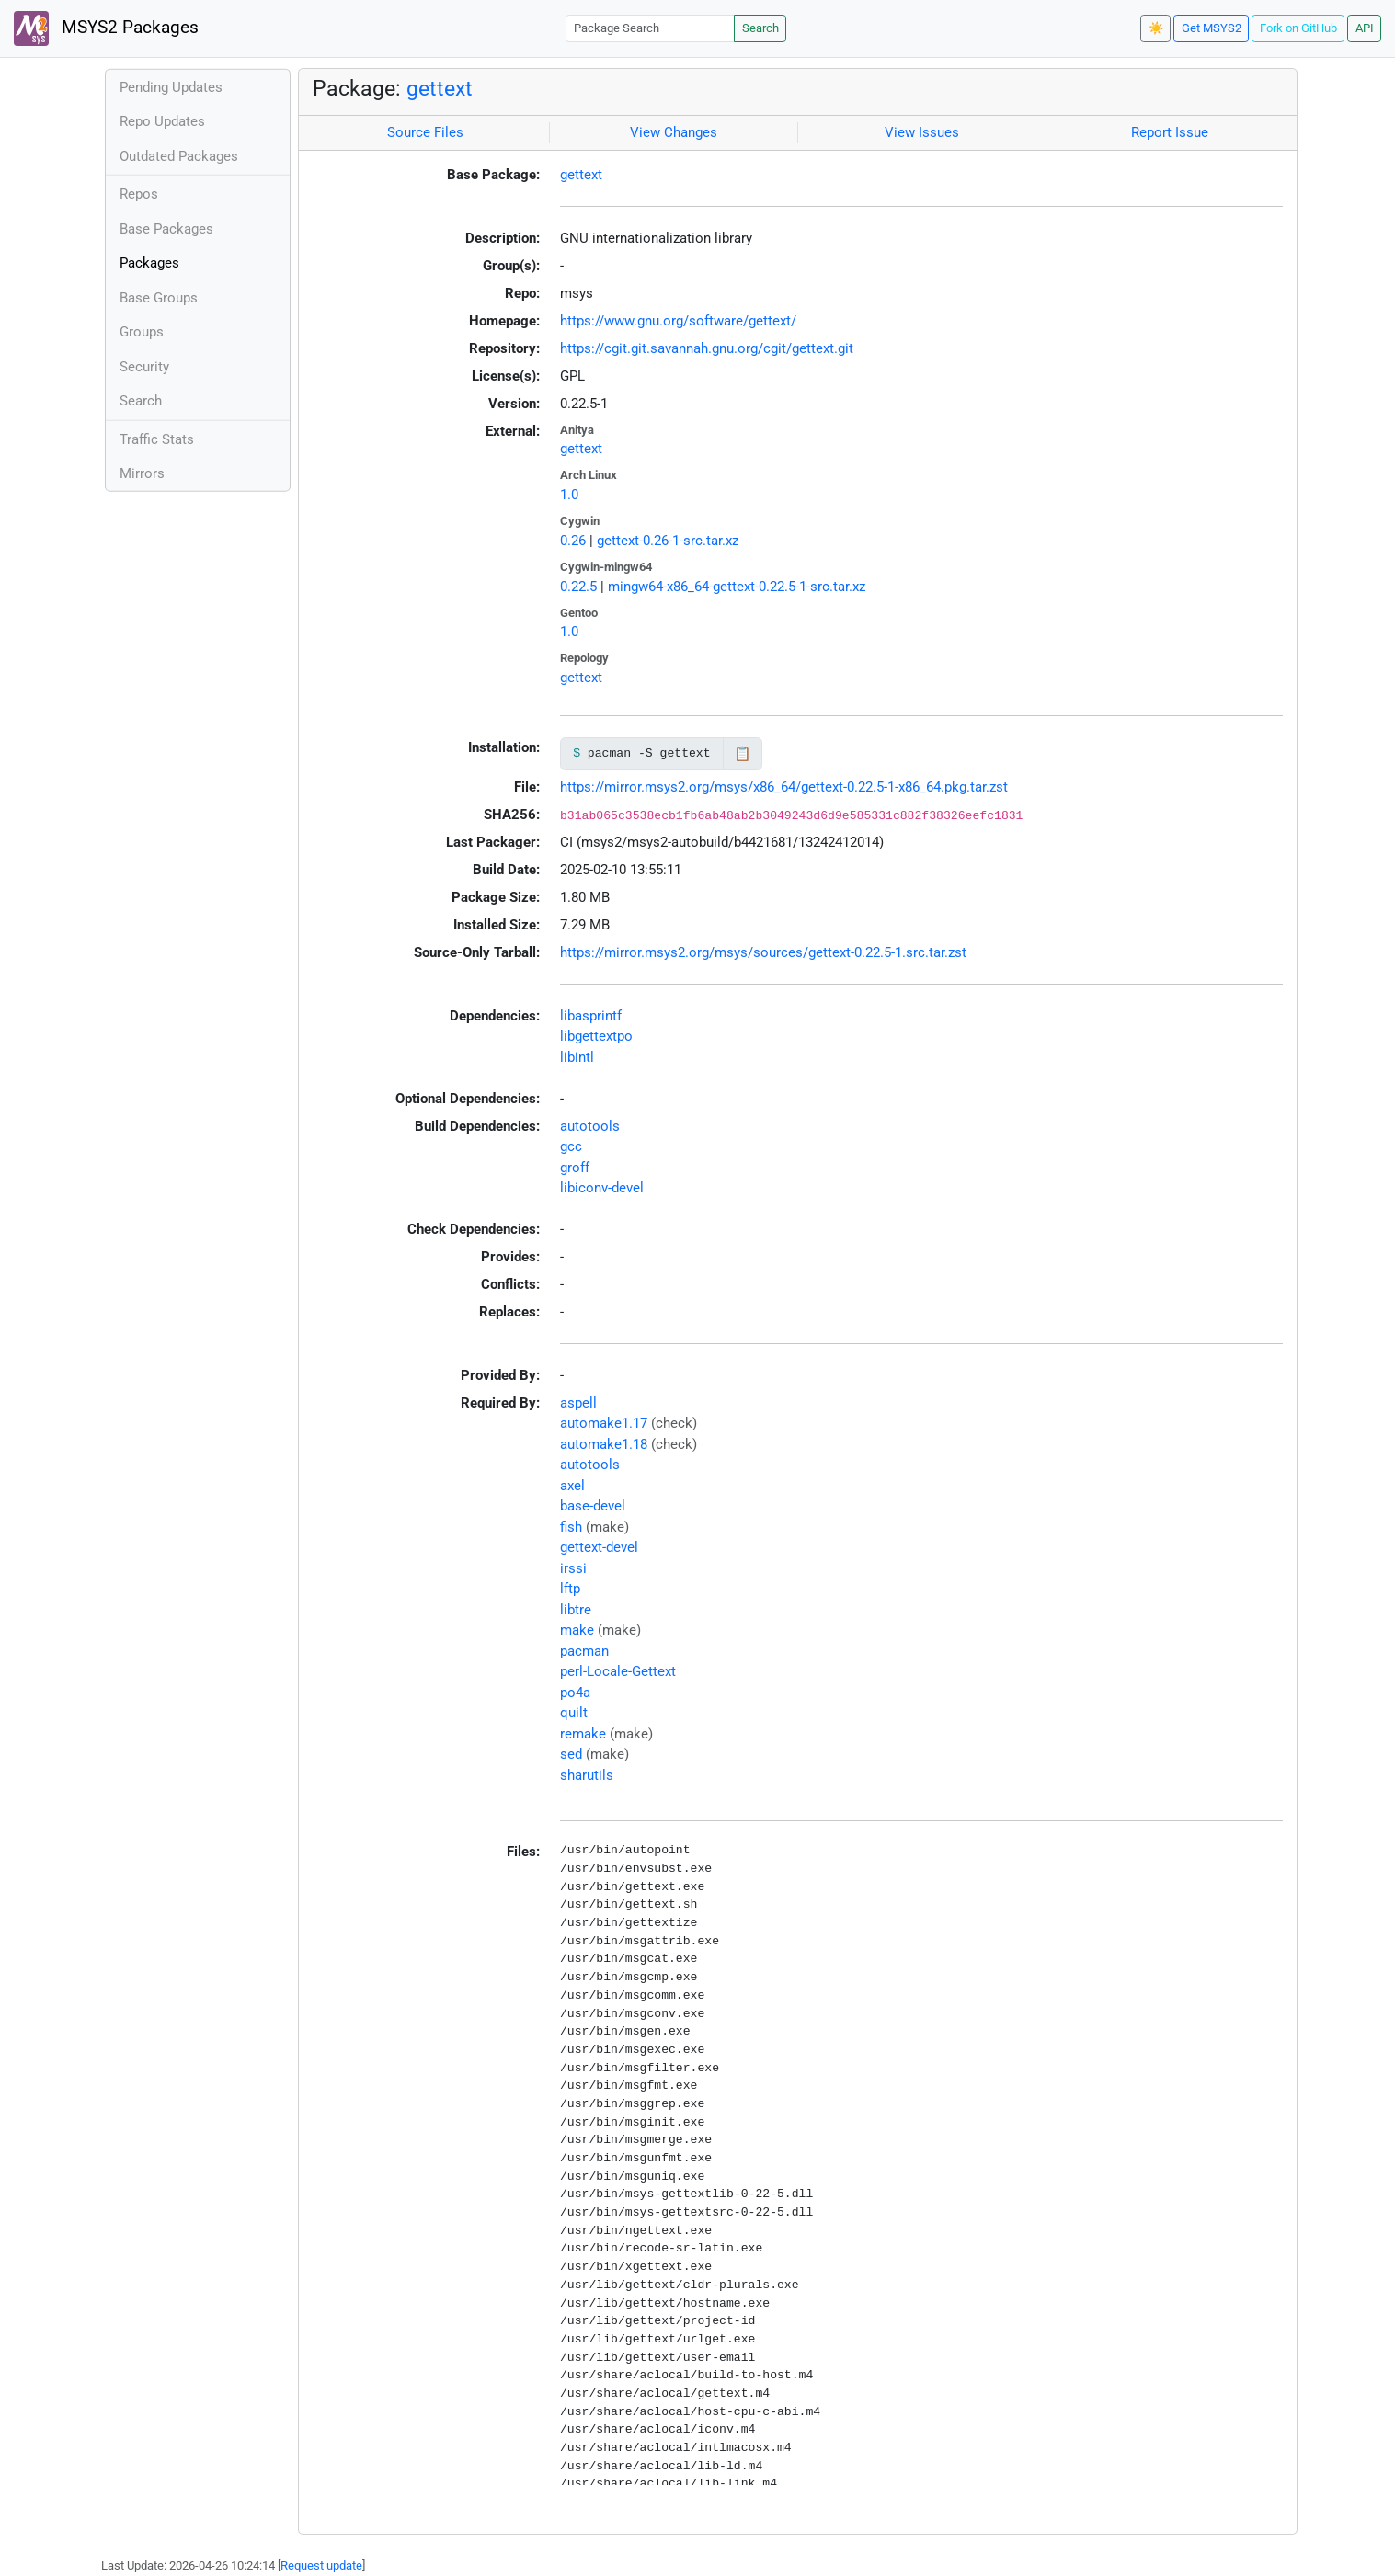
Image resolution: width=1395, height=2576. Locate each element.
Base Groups (159, 298)
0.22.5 (578, 586)
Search (760, 28)
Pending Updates (171, 87)
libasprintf (591, 1016)
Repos (139, 194)
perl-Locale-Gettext (618, 1671)
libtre (575, 1609)
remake (583, 1734)
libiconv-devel (602, 1188)
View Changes (673, 132)
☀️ (1156, 28)
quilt (574, 1712)
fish (571, 1527)
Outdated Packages (179, 156)
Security (144, 367)
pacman (584, 1651)
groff (574, 1167)
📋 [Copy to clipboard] (742, 754)
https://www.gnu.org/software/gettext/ (678, 321)
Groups (142, 332)
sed (571, 1754)
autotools (590, 1126)
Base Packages (166, 229)
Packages (149, 263)
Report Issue (1169, 132)
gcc (571, 1146)
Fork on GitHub (1298, 28)
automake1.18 (603, 1444)
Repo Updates (162, 121)
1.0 (569, 494)
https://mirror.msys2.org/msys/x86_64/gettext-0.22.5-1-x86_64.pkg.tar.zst (784, 787)
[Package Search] (650, 28)
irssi (573, 1568)
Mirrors (142, 473)
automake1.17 (603, 1423)
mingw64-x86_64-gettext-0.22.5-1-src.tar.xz (736, 586)
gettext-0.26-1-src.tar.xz (667, 540)
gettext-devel (599, 1547)
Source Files (425, 132)
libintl (577, 1057)
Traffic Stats (157, 439)
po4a (575, 1692)
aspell (578, 1403)
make (577, 1630)
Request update (321, 2565)
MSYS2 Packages (106, 28)
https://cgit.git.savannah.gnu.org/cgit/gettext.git (706, 348)
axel (572, 1485)
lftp (570, 1588)
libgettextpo (596, 1036)
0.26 (573, 540)
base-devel (592, 1506)
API (1364, 28)
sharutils (586, 1775)
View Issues (922, 132)
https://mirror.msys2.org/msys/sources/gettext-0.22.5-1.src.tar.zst (763, 952)
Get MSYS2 (1211, 28)
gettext (439, 88)
